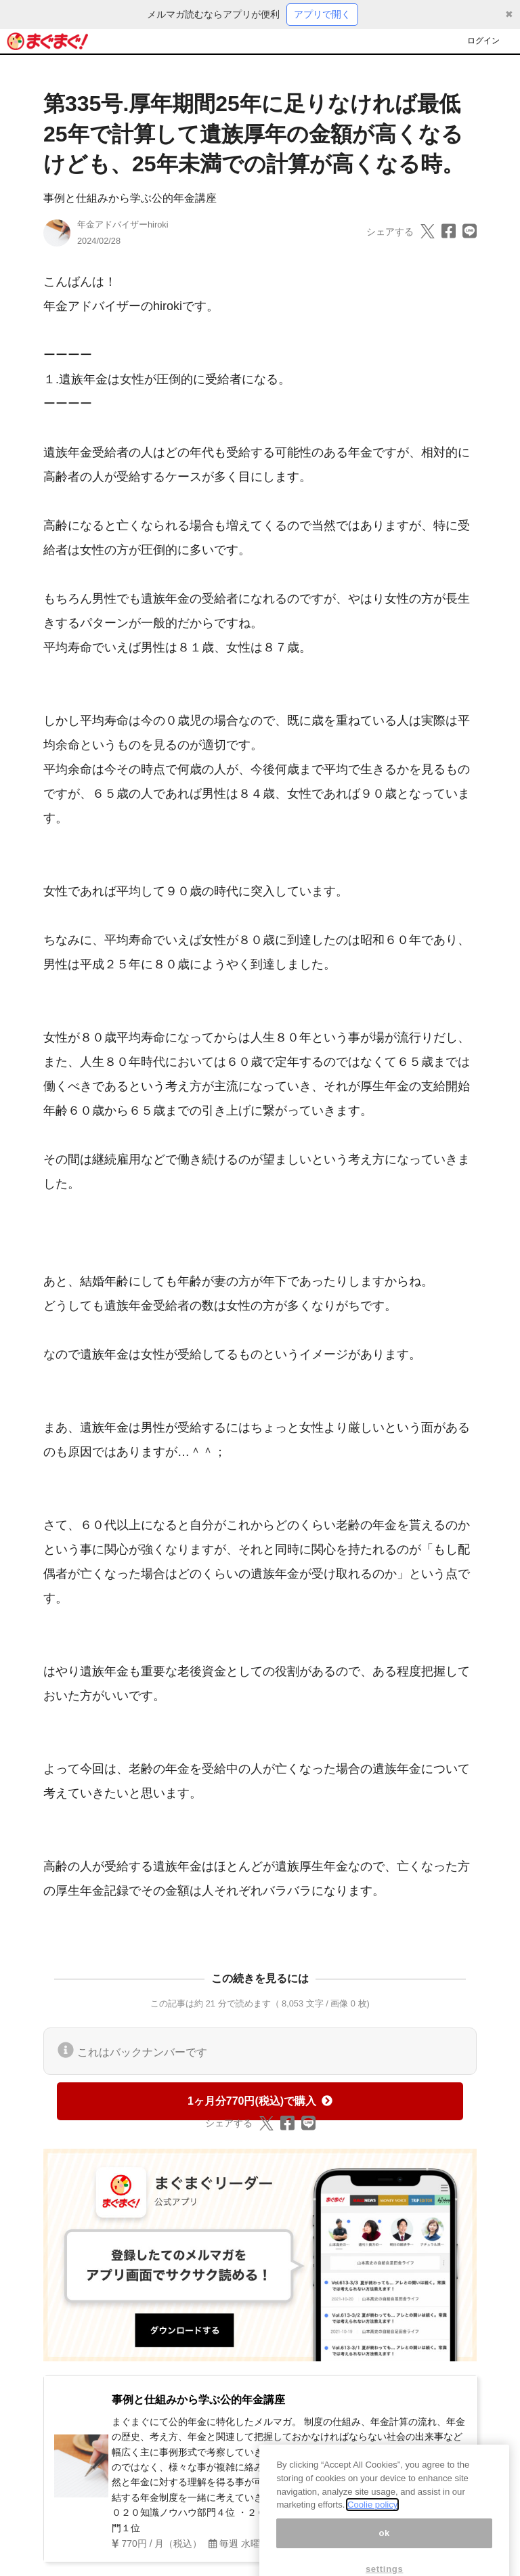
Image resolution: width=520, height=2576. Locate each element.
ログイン (483, 40)
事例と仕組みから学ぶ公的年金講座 (130, 198)
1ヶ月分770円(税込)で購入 (260, 2101)
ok (384, 2546)
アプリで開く (322, 14)
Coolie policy (372, 2517)
